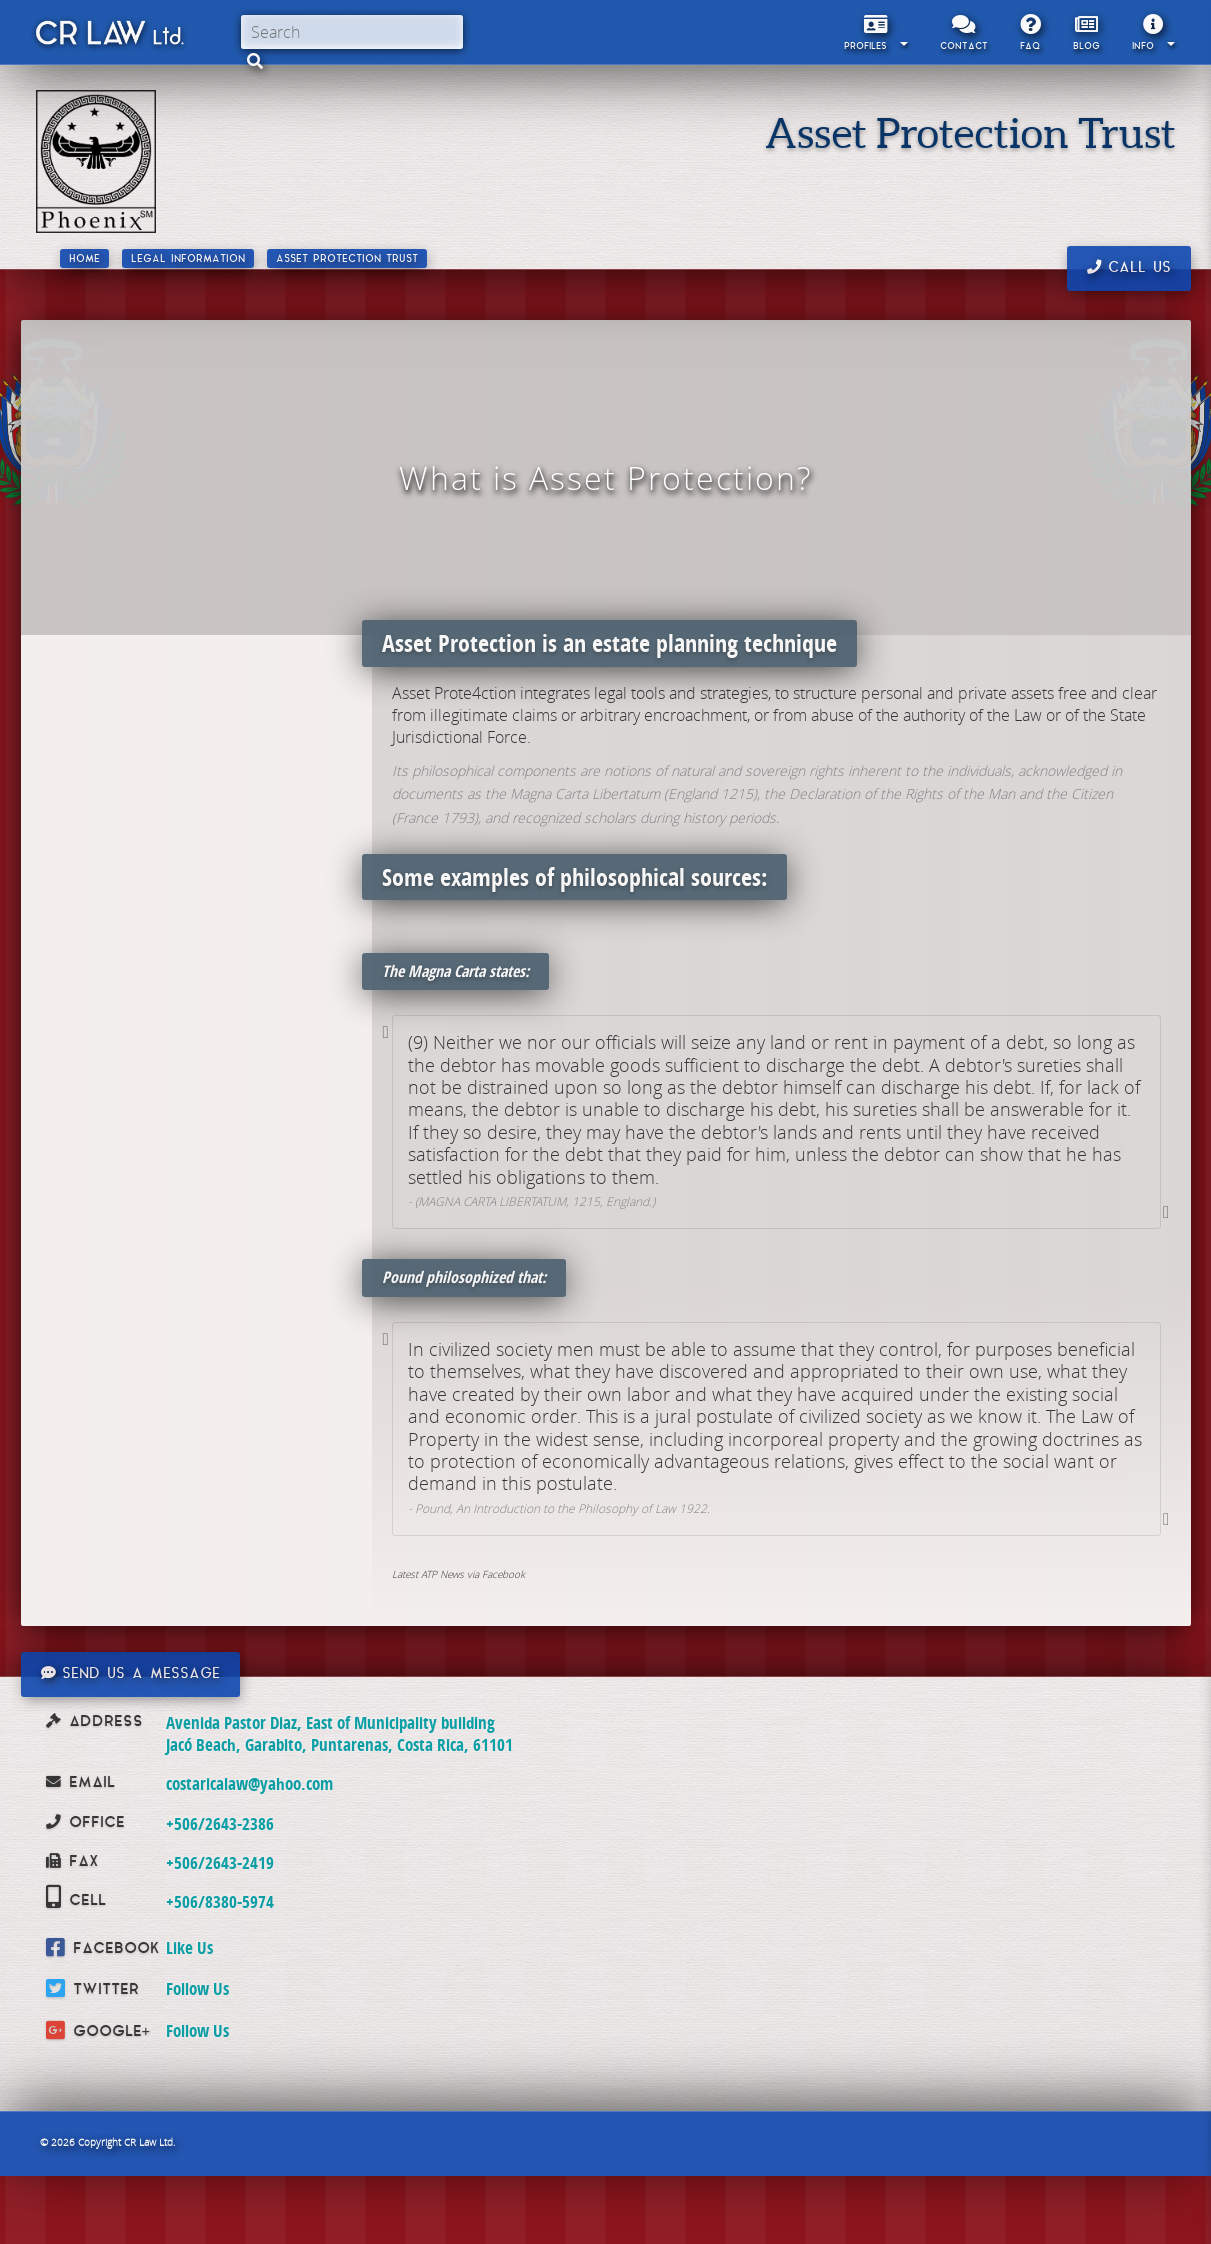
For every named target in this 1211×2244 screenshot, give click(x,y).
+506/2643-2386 (220, 1823)
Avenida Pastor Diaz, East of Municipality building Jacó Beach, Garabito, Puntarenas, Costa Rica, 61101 (339, 1733)
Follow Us (197, 1988)
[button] (255, 61)
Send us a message (130, 1674)
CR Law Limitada (108, 37)
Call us (1129, 268)
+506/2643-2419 (220, 1862)
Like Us (189, 1947)
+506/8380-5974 (220, 1901)
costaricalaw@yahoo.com (249, 1783)
